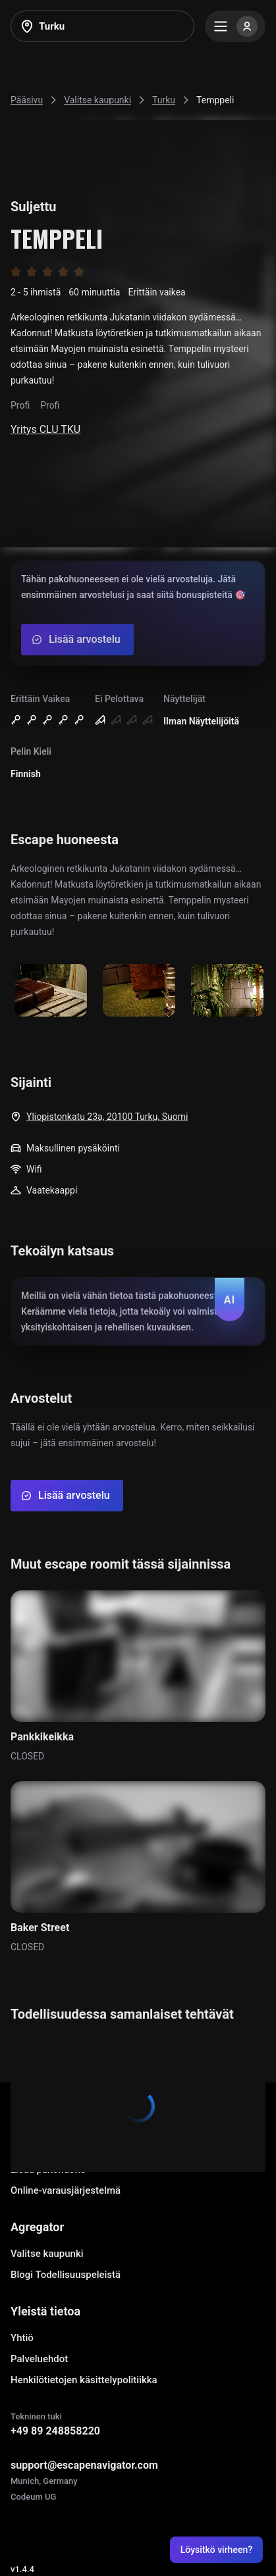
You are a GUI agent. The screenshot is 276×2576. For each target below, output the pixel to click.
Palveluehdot (39, 2359)
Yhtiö (22, 2338)
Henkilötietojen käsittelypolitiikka (84, 2380)
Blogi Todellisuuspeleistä (66, 2275)
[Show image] (51, 991)
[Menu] (235, 26)
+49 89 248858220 (55, 2431)
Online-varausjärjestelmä (66, 2190)
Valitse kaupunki (47, 2254)
